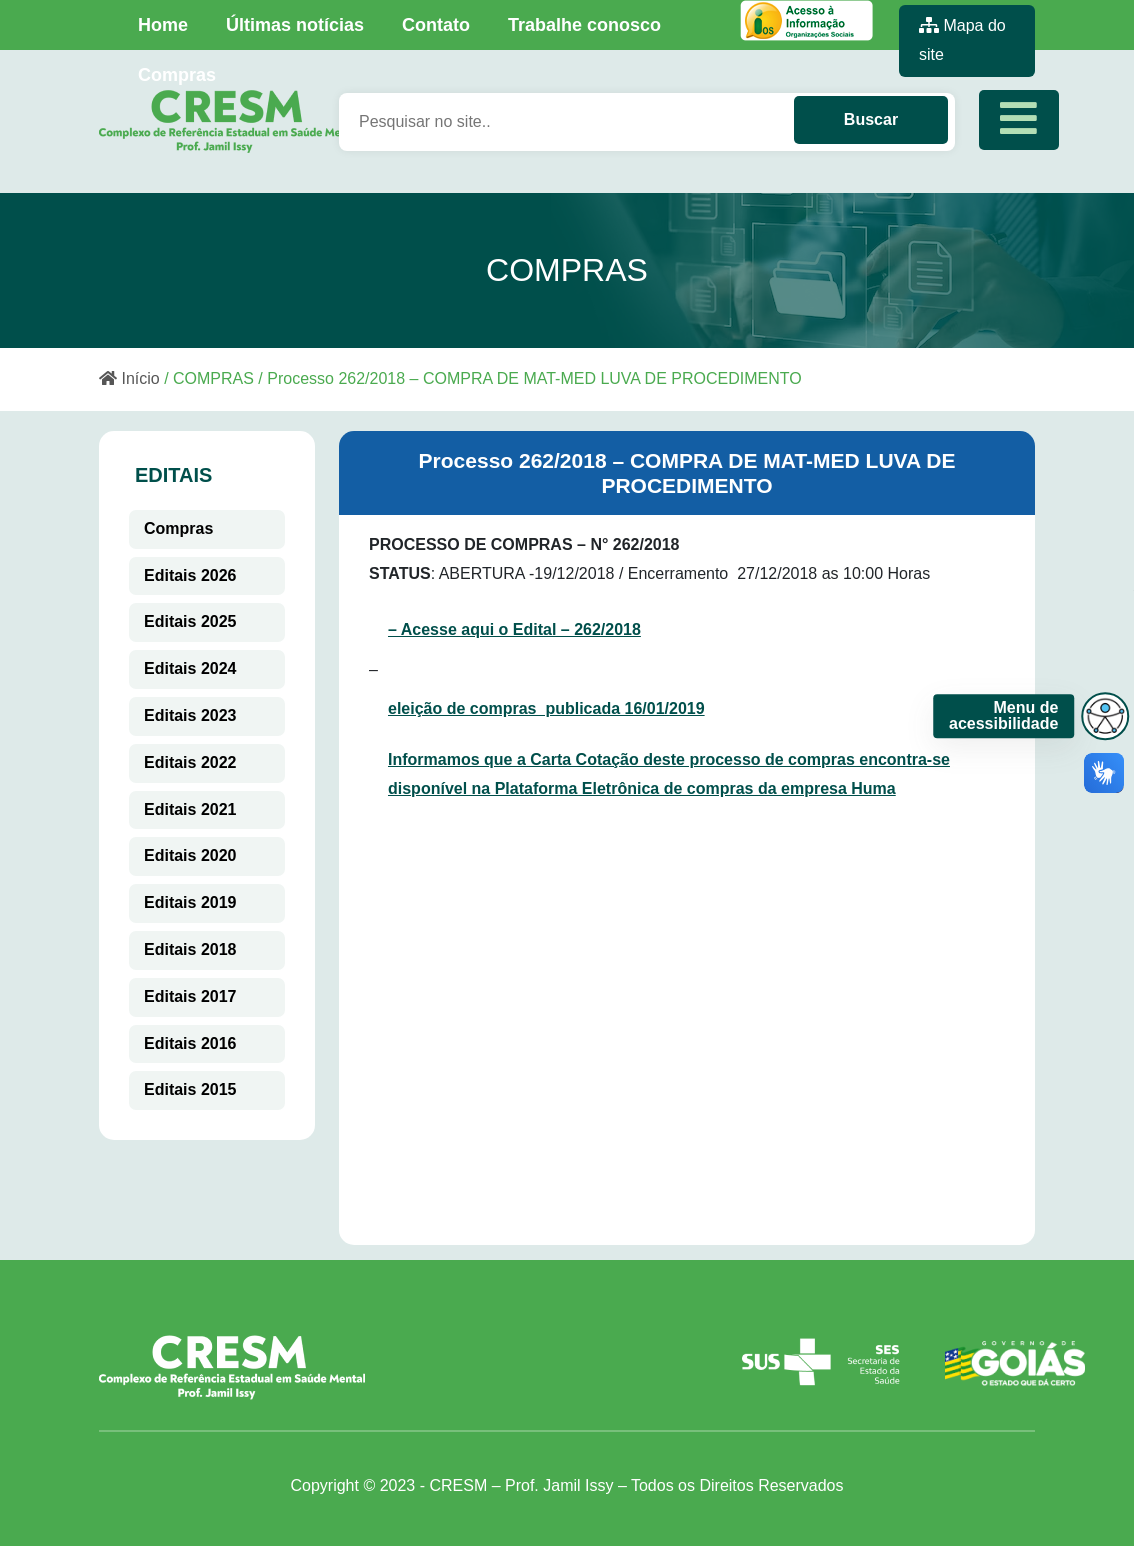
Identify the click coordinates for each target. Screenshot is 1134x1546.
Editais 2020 (190, 855)
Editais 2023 (190, 715)
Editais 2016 (190, 1043)
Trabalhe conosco (584, 25)
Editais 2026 (190, 575)
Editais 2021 (190, 809)
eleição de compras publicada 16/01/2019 (546, 708)
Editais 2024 (190, 668)
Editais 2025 (190, 621)
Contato (436, 25)
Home (163, 25)
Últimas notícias (295, 25)
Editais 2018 (190, 949)
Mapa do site (962, 40)
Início (129, 378)
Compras (177, 75)
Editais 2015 (190, 1089)
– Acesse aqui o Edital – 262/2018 (514, 629)
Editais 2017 (190, 996)
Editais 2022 (190, 762)
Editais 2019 (190, 902)
